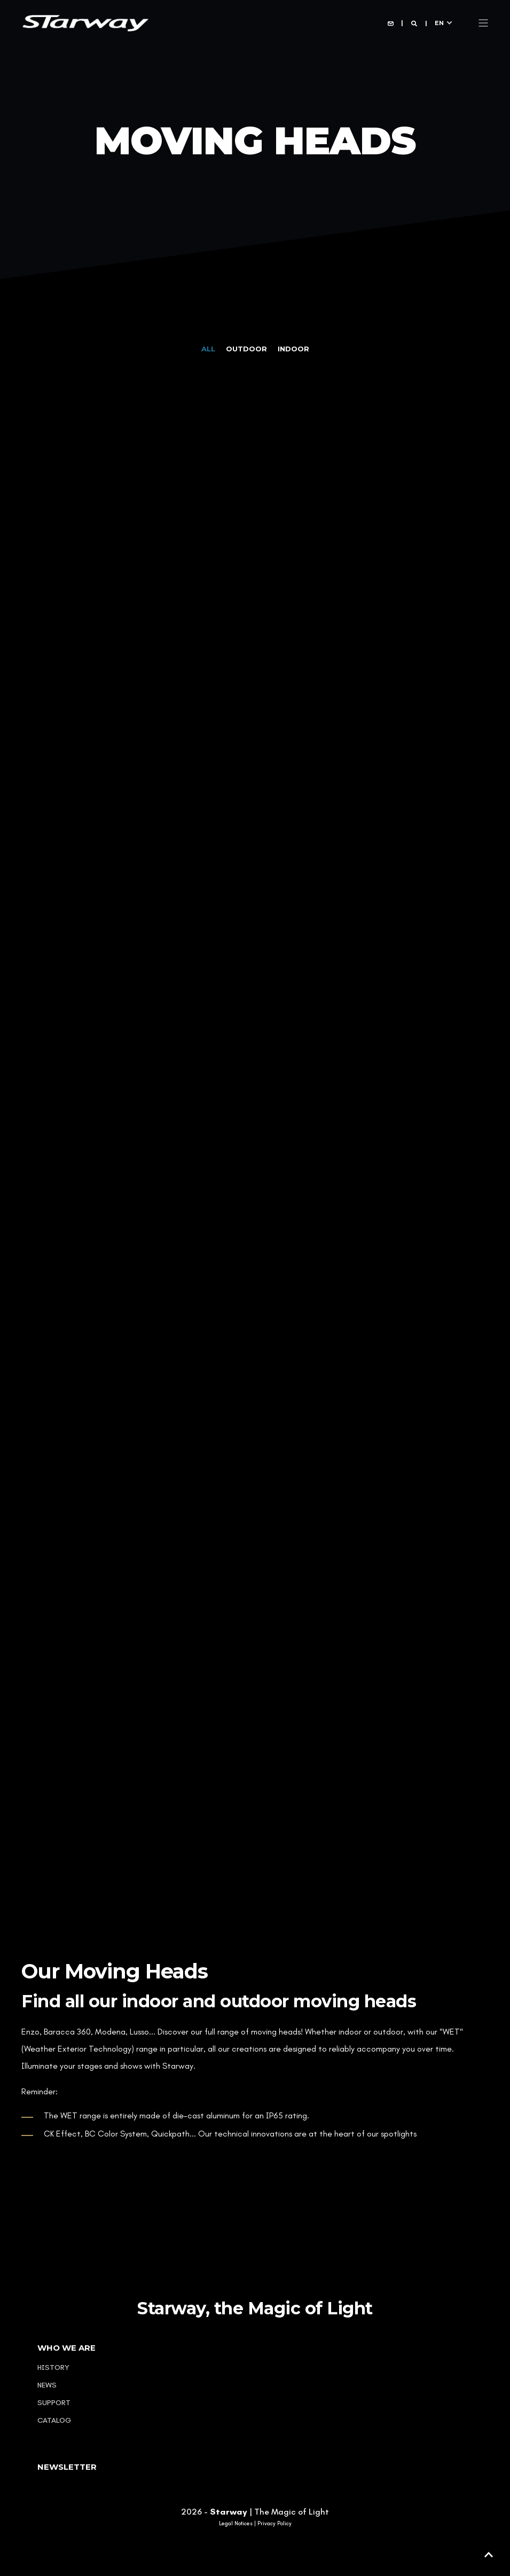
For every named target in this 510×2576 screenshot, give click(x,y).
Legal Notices (236, 2523)
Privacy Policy (274, 2523)
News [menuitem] (47, 2385)
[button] (488, 2554)
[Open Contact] (391, 22)
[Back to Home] (85, 22)
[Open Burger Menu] (483, 23)
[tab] (213, 348)
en (439, 22)
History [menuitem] (53, 2367)
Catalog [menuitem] (54, 2420)
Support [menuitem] (53, 2402)
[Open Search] (415, 22)
